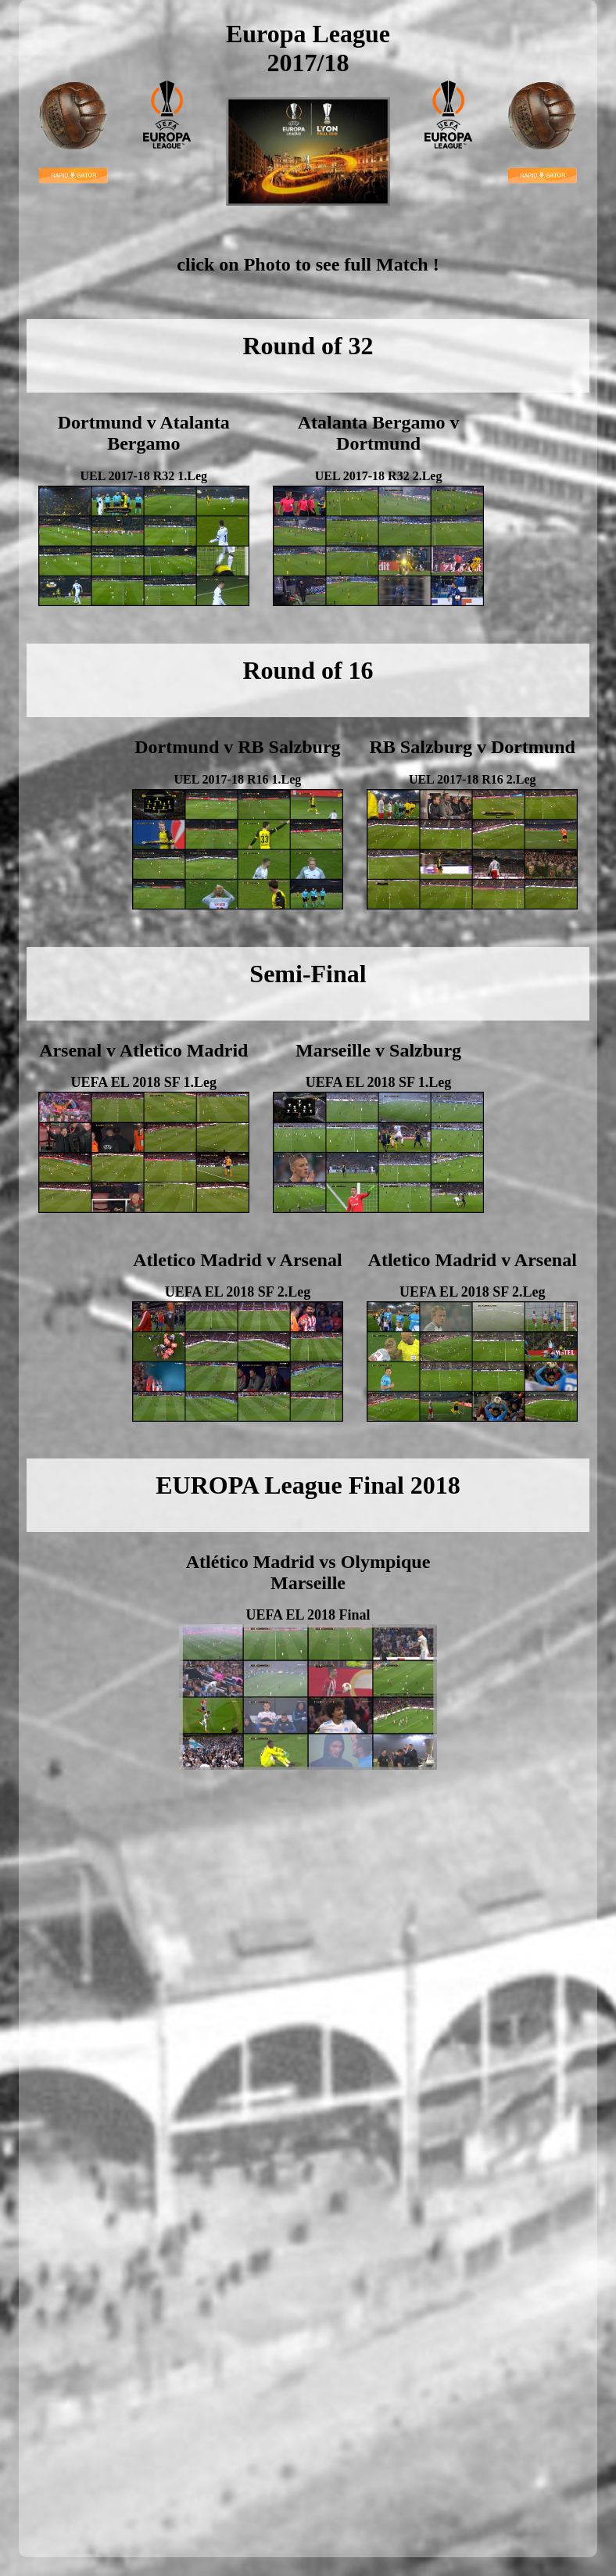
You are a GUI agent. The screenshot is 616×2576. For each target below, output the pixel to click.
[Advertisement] (97, 1877)
